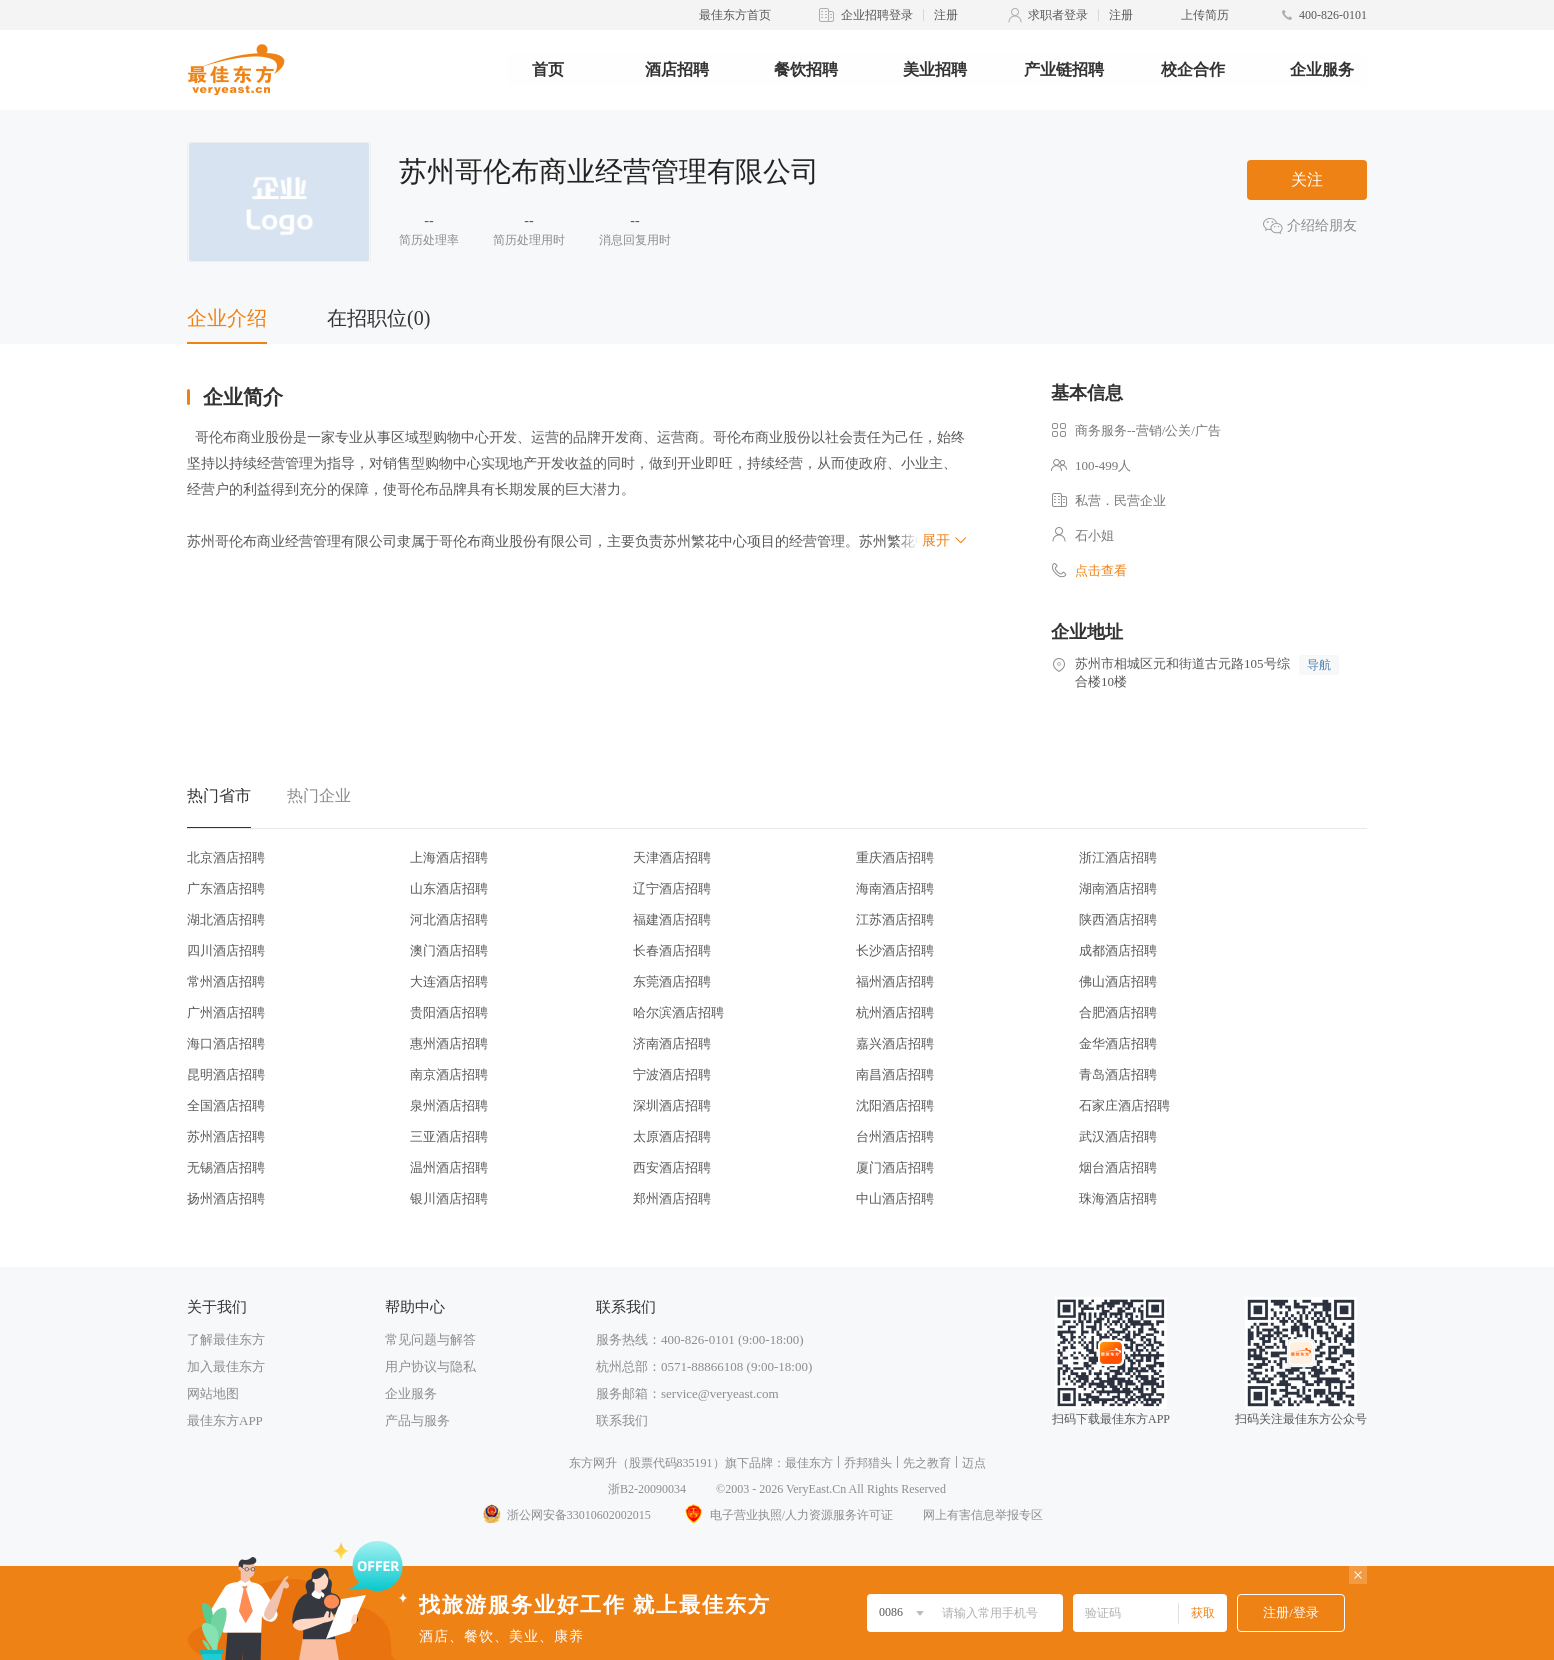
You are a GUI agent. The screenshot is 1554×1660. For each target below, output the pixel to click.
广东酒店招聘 (226, 888)
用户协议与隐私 (430, 1366)
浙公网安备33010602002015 (566, 1515)
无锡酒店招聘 (226, 1167)
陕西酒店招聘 (1118, 919)
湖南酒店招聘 (1118, 888)
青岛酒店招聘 (1118, 1074)
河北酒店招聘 (449, 919)
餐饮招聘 (806, 69)
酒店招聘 (677, 69)
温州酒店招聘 (449, 1167)
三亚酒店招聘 (449, 1136)
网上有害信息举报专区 (983, 1515)
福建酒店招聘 (672, 919)
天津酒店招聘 (672, 857)
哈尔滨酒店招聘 (678, 1012)
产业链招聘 (1064, 69)
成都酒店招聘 (1118, 950)
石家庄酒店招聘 (1124, 1105)
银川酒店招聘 (449, 1198)
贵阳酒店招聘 (449, 1012)
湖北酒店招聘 (226, 919)
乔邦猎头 (868, 1463)
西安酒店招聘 (672, 1167)
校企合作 (1193, 69)
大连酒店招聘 (449, 981)
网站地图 (213, 1393)
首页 (548, 69)
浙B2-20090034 (647, 1489)
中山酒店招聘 (895, 1198)
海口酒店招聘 (226, 1043)
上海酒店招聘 (449, 857)
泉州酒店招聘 (449, 1105)
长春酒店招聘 (672, 950)
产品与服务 (417, 1420)
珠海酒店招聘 (1118, 1198)
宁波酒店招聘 (672, 1074)
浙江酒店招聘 (1118, 857)
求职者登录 (1058, 15)
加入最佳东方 (226, 1366)
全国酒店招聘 (226, 1105)
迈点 (974, 1463)
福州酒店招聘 (895, 981)
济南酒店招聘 (672, 1043)
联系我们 (622, 1420)
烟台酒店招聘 (1118, 1167)
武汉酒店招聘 (1118, 1136)
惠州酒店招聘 (449, 1043)
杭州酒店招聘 (895, 1012)
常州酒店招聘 (226, 981)
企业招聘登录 (877, 15)
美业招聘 (935, 69)
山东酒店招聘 (449, 888)
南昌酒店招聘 (895, 1074)
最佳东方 (809, 1463)
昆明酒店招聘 (226, 1074)
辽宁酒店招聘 (672, 888)
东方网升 (593, 1463)
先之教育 (927, 1463)
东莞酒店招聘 (672, 981)
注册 (946, 15)
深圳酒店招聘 (672, 1105)
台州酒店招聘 (895, 1136)
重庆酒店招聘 (895, 857)
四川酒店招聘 (226, 950)
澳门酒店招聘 (449, 950)
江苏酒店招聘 (895, 919)
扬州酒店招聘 (226, 1198)
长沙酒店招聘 (895, 950)
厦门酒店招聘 (895, 1167)
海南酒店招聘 (895, 888)
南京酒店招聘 (449, 1074)
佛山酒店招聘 (1118, 981)
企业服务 (1322, 69)
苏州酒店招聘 (226, 1136)
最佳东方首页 (735, 15)
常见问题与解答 (430, 1339)
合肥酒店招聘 (1118, 1012)
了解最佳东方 (226, 1339)
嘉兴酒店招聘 (895, 1043)
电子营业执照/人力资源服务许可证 (787, 1515)
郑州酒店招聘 (672, 1198)
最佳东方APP (225, 1420)
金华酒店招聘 (1118, 1043)
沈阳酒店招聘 (895, 1105)
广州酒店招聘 (226, 1012)
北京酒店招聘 (226, 857)
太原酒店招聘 (672, 1136)
